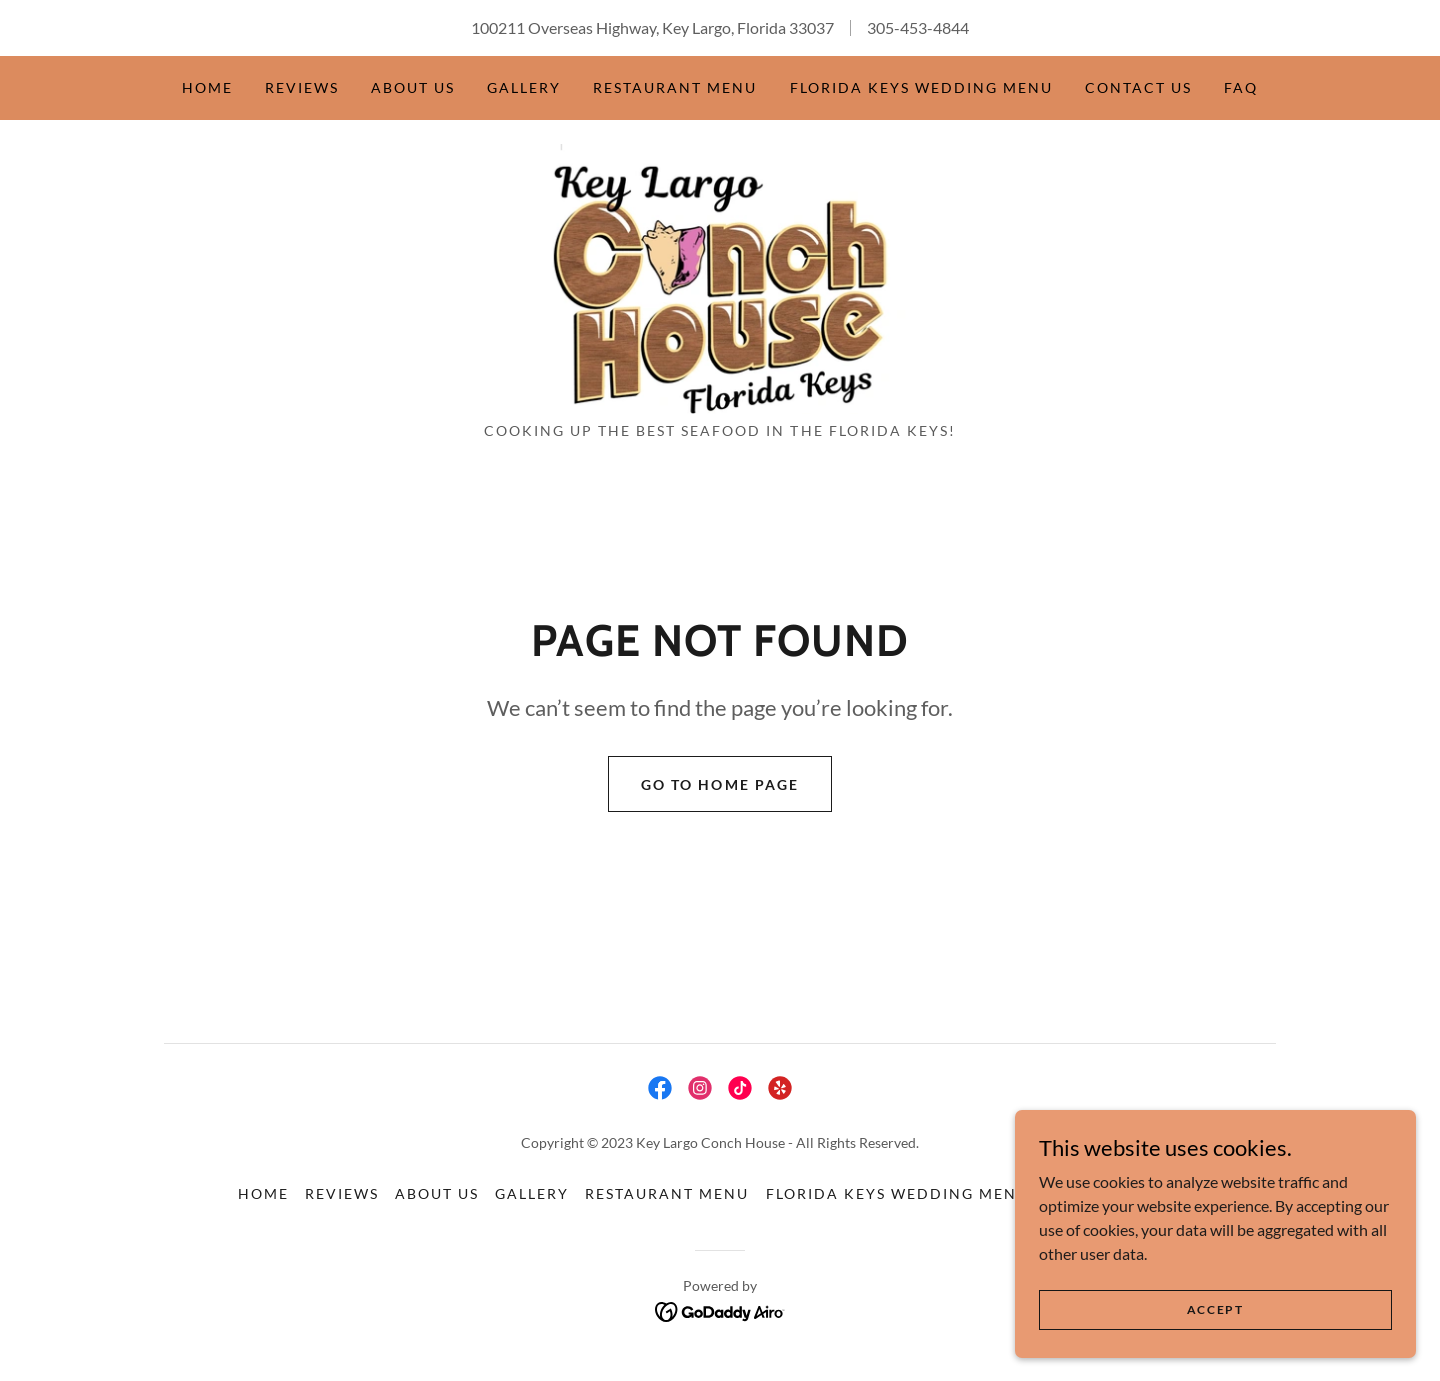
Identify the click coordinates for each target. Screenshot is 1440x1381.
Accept (1215, 1309)
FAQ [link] (1241, 87)
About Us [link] (413, 87)
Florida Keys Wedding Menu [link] (921, 87)
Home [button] (263, 1197)
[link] (720, 278)
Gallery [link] (524, 87)
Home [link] (207, 87)
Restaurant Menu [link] (675, 87)
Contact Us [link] (1138, 87)
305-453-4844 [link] (918, 27)
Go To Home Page (719, 787)
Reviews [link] (302, 87)
